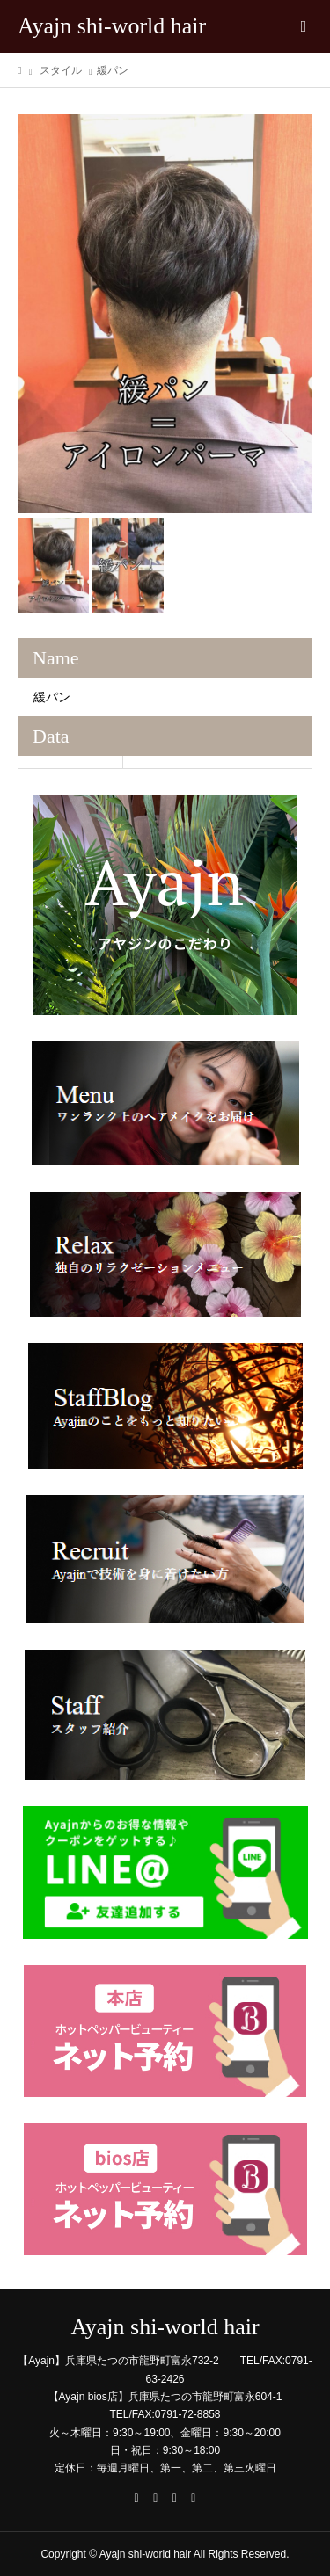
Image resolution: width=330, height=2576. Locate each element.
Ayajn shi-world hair (112, 26)
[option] (165, 313)
